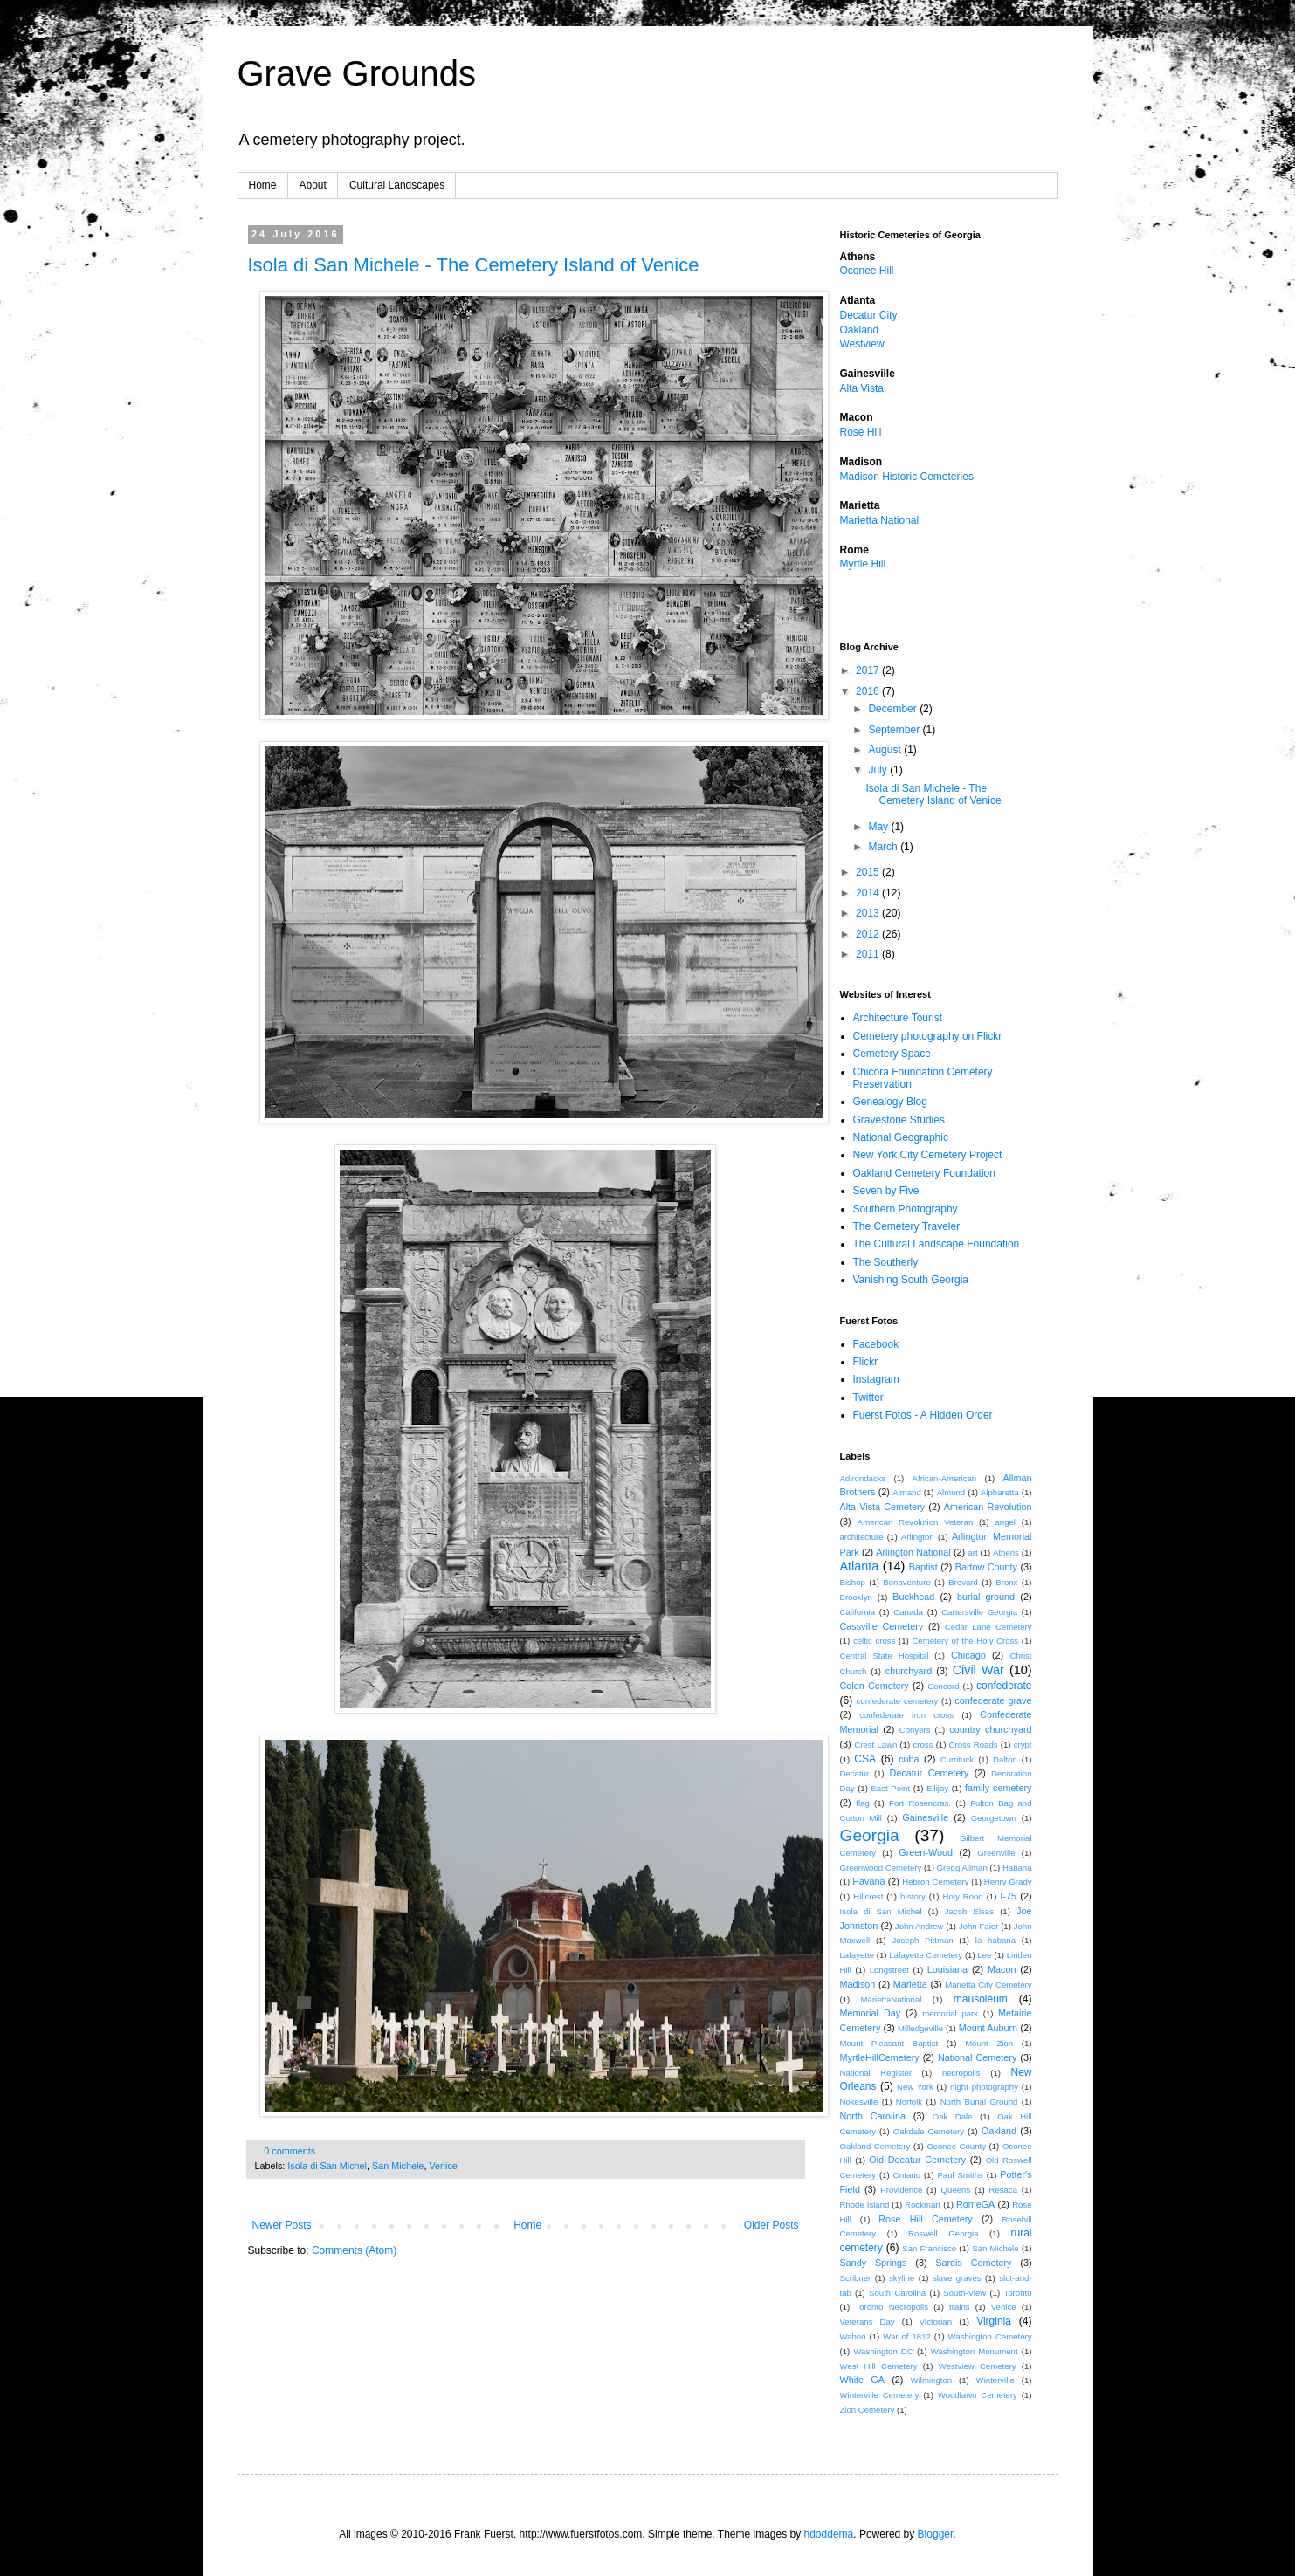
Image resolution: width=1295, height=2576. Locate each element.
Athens (1006, 1552)
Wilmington (931, 2380)
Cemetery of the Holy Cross (965, 1640)
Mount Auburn (988, 2028)
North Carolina (873, 2116)
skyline (901, 2278)
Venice (443, 2165)
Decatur (855, 1773)
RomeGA (975, 2204)
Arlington (917, 1537)
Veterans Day (867, 2321)
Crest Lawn (875, 1744)
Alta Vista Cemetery (883, 1506)
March (884, 847)
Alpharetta (1000, 1492)
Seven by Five (886, 1191)
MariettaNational (891, 1999)
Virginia (993, 2321)
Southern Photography (905, 1209)
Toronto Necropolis (891, 2307)
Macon (1002, 1969)
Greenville (996, 1853)
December (894, 709)
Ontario (906, 2175)
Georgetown (993, 1818)
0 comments (289, 2151)
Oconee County (956, 2146)
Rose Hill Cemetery (925, 2219)
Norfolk (909, 2101)
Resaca (1002, 2190)
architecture (862, 1537)
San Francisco (929, 2248)
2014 (869, 893)
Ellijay (937, 1788)
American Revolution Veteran (915, 1522)
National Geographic (900, 1137)
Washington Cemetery (990, 2336)
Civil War (978, 1670)
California (858, 1612)
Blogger (936, 2534)
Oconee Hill (867, 270)
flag (862, 1803)
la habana (995, 1940)
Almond (951, 1492)
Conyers (915, 1730)
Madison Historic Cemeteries (907, 477)
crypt (1023, 1744)
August (886, 750)
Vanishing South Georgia (911, 1280)
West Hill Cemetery (879, 2366)
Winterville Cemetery (880, 2395)
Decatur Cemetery (929, 1773)
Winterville (995, 2380)
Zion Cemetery (867, 2410)
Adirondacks (863, 1478)
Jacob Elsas (969, 1911)
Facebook (876, 1344)
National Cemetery (977, 2057)
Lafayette (857, 1955)
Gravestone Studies (899, 1120)
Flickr (865, 1362)
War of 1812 (907, 2336)
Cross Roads (973, 1744)
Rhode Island (865, 2204)
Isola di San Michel (327, 2165)
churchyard (908, 1671)
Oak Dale (953, 2116)
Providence (901, 2190)
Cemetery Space (892, 1054)
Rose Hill (861, 432)
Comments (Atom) (354, 2250)
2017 (869, 670)
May (879, 827)
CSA (865, 1759)
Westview (862, 344)
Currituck (957, 1759)
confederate (1003, 1686)
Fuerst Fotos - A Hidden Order (923, 1415)
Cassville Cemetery (882, 1626)
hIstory (913, 1896)
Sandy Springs (873, 2262)
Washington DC (883, 2351)
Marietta (910, 1984)
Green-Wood (926, 1852)
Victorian (936, 2321)
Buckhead (913, 1596)
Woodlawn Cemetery (977, 2395)
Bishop (852, 1582)
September (895, 730)
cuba (909, 1759)
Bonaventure (906, 1582)
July (879, 770)
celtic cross (874, 1640)
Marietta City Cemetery (988, 1984)
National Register (876, 2073)
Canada (908, 1612)
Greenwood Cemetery (881, 1867)
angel (1005, 1522)
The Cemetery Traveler (907, 1226)
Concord (943, 1686)
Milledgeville (920, 2028)
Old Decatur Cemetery (917, 2159)
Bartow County (986, 1567)
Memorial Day (870, 2013)
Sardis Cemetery (973, 2262)
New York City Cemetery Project (927, 1155)
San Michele (398, 2165)
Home (263, 185)
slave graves (957, 2278)
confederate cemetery (898, 1701)
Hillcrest (868, 1896)
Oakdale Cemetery (928, 2131)
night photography (984, 2087)
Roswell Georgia (943, 2233)
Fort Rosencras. (920, 1803)
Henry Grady (1008, 1881)
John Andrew (919, 1926)
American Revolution (988, 1506)
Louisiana (947, 1969)
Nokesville (859, 2101)
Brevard (963, 1582)
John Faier (978, 1926)
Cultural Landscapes (396, 185)
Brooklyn (856, 1597)
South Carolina (897, 2293)
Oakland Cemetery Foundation (924, 1173)
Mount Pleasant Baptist (889, 2043)
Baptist (923, 1567)
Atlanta (859, 1566)
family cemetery (998, 1788)
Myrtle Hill (863, 564)
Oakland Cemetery (875, 2146)
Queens (956, 2190)
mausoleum (981, 1999)
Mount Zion (989, 2043)
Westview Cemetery (977, 2366)
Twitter (868, 1397)
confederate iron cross (906, 1715)
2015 (869, 872)
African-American (945, 1478)
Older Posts (771, 2225)
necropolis (961, 2073)
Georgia (869, 1835)
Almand (906, 1492)
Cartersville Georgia (979, 1612)
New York (915, 2087)
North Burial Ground (979, 2101)
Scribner (855, 2278)
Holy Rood (963, 1896)
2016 (869, 691)
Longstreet (889, 1970)
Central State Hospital (884, 1655)
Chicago (968, 1655)
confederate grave (992, 1700)
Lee (984, 1955)
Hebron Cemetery (935, 1881)
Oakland (859, 330)
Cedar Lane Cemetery (988, 1626)
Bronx (1006, 1582)
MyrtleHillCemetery (880, 2057)
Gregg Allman (962, 1867)
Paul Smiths (959, 2175)
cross (923, 1744)
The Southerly (886, 1262)
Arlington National (913, 1552)
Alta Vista (862, 388)
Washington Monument (974, 2351)
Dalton (1005, 1759)
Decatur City (869, 315)
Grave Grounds (357, 73)
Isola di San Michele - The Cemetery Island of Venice (473, 265)
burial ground (986, 1596)
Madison (858, 1984)
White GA (862, 2379)
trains (959, 2307)
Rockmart (922, 2204)
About (313, 185)
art (972, 1552)
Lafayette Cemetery (925, 1955)
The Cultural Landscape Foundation (936, 1244)
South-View (964, 2293)
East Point (890, 1788)
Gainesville (925, 1817)
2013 (869, 913)
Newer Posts (282, 2225)
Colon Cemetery (874, 1685)
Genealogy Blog (890, 1102)
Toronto (1017, 2293)
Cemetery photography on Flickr (927, 1036)
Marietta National (880, 520)
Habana (1017, 1867)
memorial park (950, 2013)
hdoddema (829, 2534)
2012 (869, 934)
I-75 (1008, 1896)
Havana (868, 1881)
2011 (869, 954)
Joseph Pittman (922, 1940)
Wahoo (853, 2336)
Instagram (876, 1379)
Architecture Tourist (898, 1018)
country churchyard (990, 1729)
